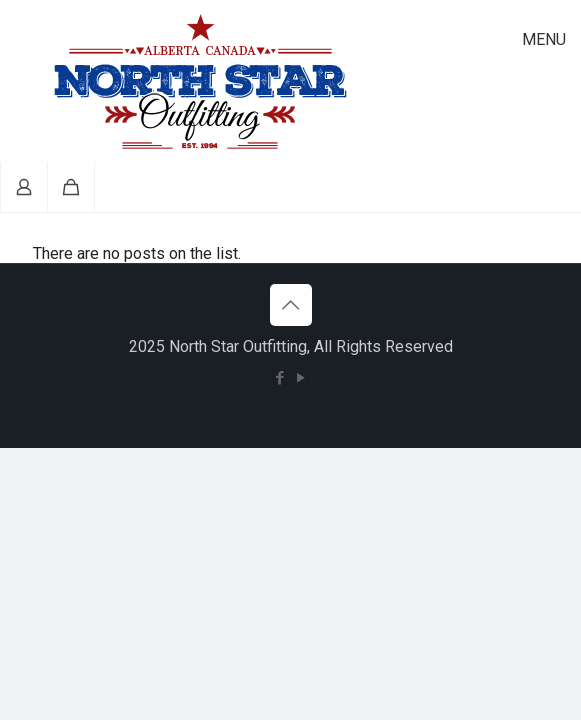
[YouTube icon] (301, 378)
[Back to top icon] (291, 305)
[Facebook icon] (280, 378)
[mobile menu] (554, 40)
